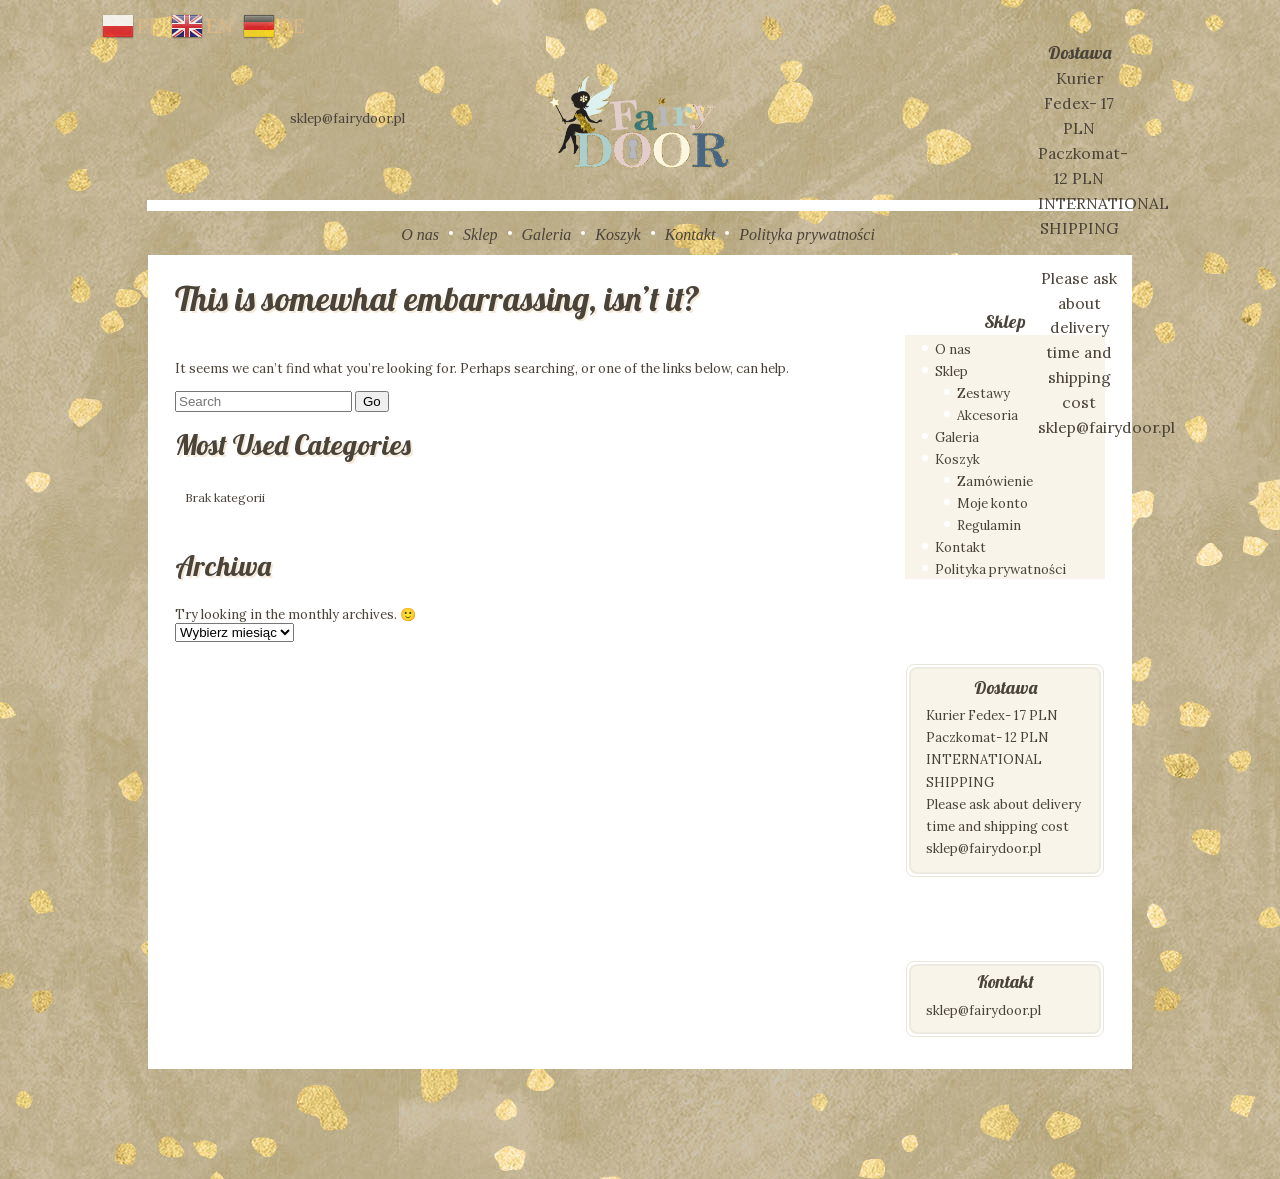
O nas (420, 234)
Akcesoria (987, 415)
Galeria (547, 234)
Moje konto (992, 503)
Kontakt (690, 234)
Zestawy (983, 393)
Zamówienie (995, 481)
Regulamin (989, 525)
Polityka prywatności (807, 234)
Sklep (480, 234)
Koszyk (617, 234)
